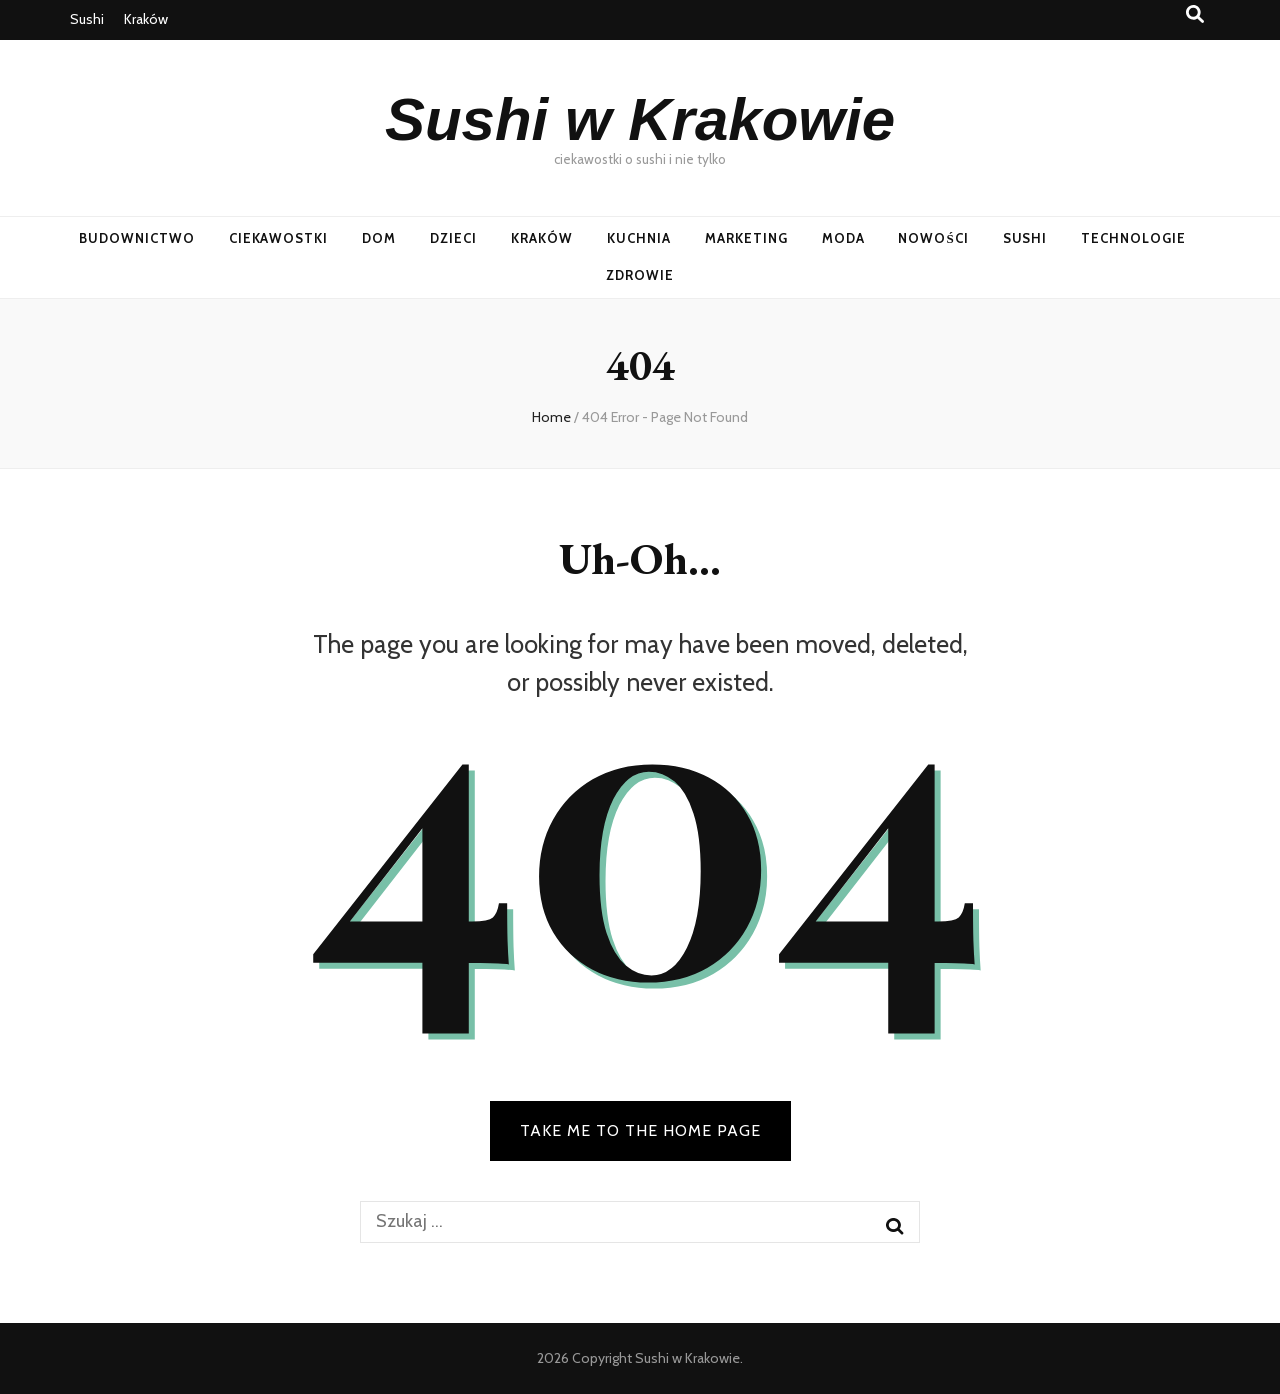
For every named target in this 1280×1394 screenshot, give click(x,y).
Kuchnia (639, 238)
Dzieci (453, 238)
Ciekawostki (279, 238)
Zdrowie (640, 275)
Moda (843, 238)
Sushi (87, 19)
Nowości (933, 238)
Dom (379, 238)
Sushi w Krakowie (640, 119)
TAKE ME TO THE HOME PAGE (640, 1130)
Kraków (146, 19)
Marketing (746, 238)
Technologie (1133, 238)
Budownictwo (137, 238)
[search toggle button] (1195, 14)
